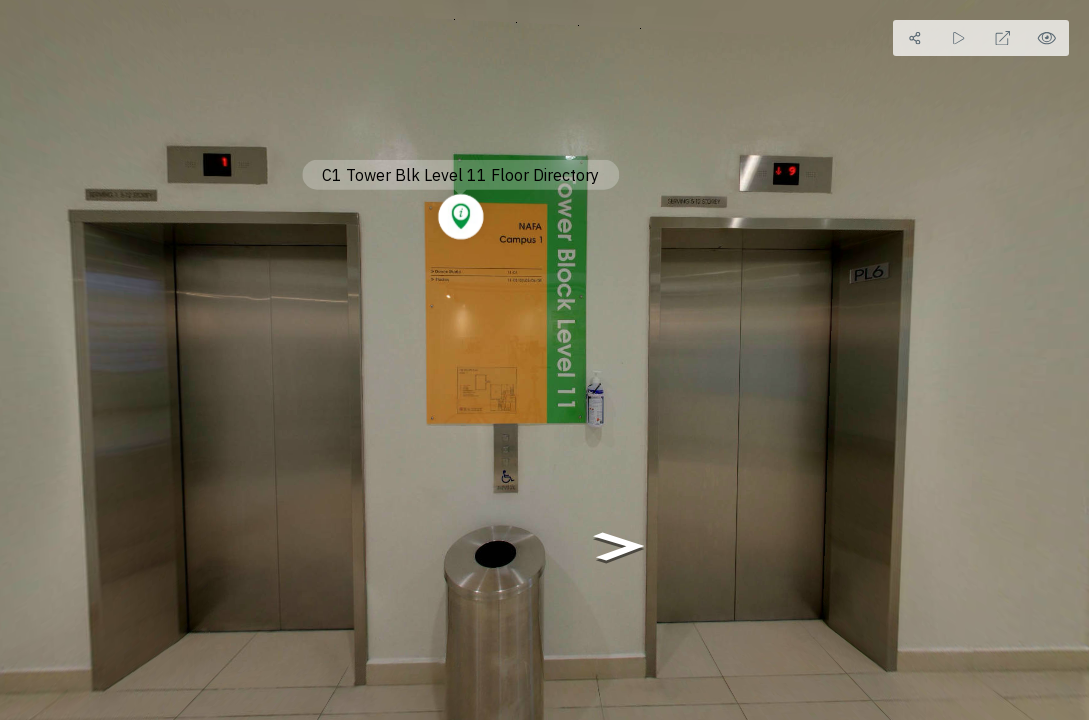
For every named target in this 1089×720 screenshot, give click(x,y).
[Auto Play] (959, 38)
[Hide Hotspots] (1047, 38)
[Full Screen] (1003, 38)
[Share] (915, 38)
